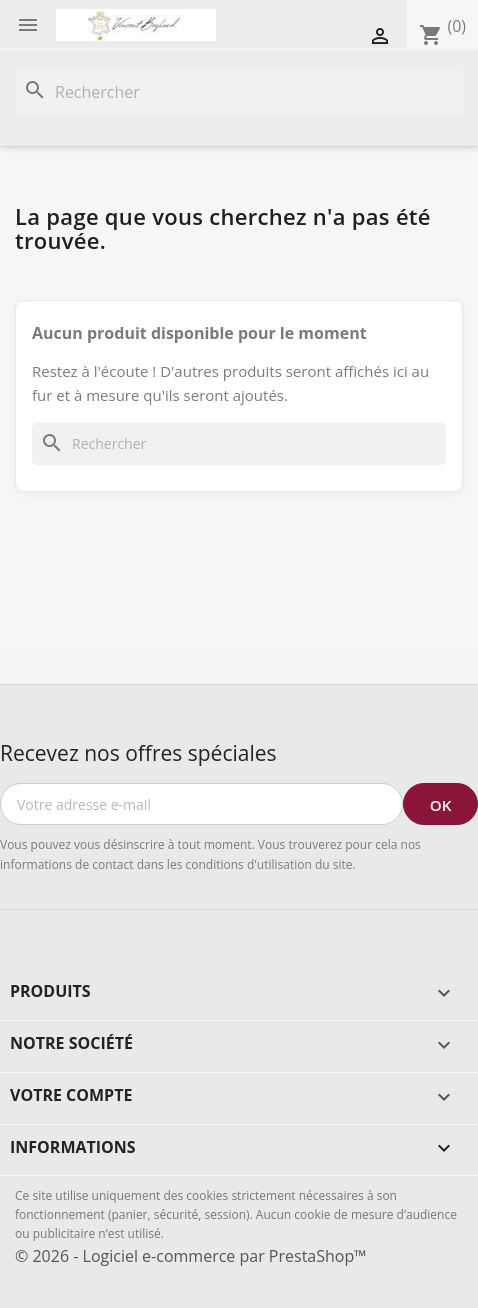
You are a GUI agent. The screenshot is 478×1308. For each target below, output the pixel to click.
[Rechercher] (239, 93)
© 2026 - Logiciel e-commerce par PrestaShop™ (190, 1256)
